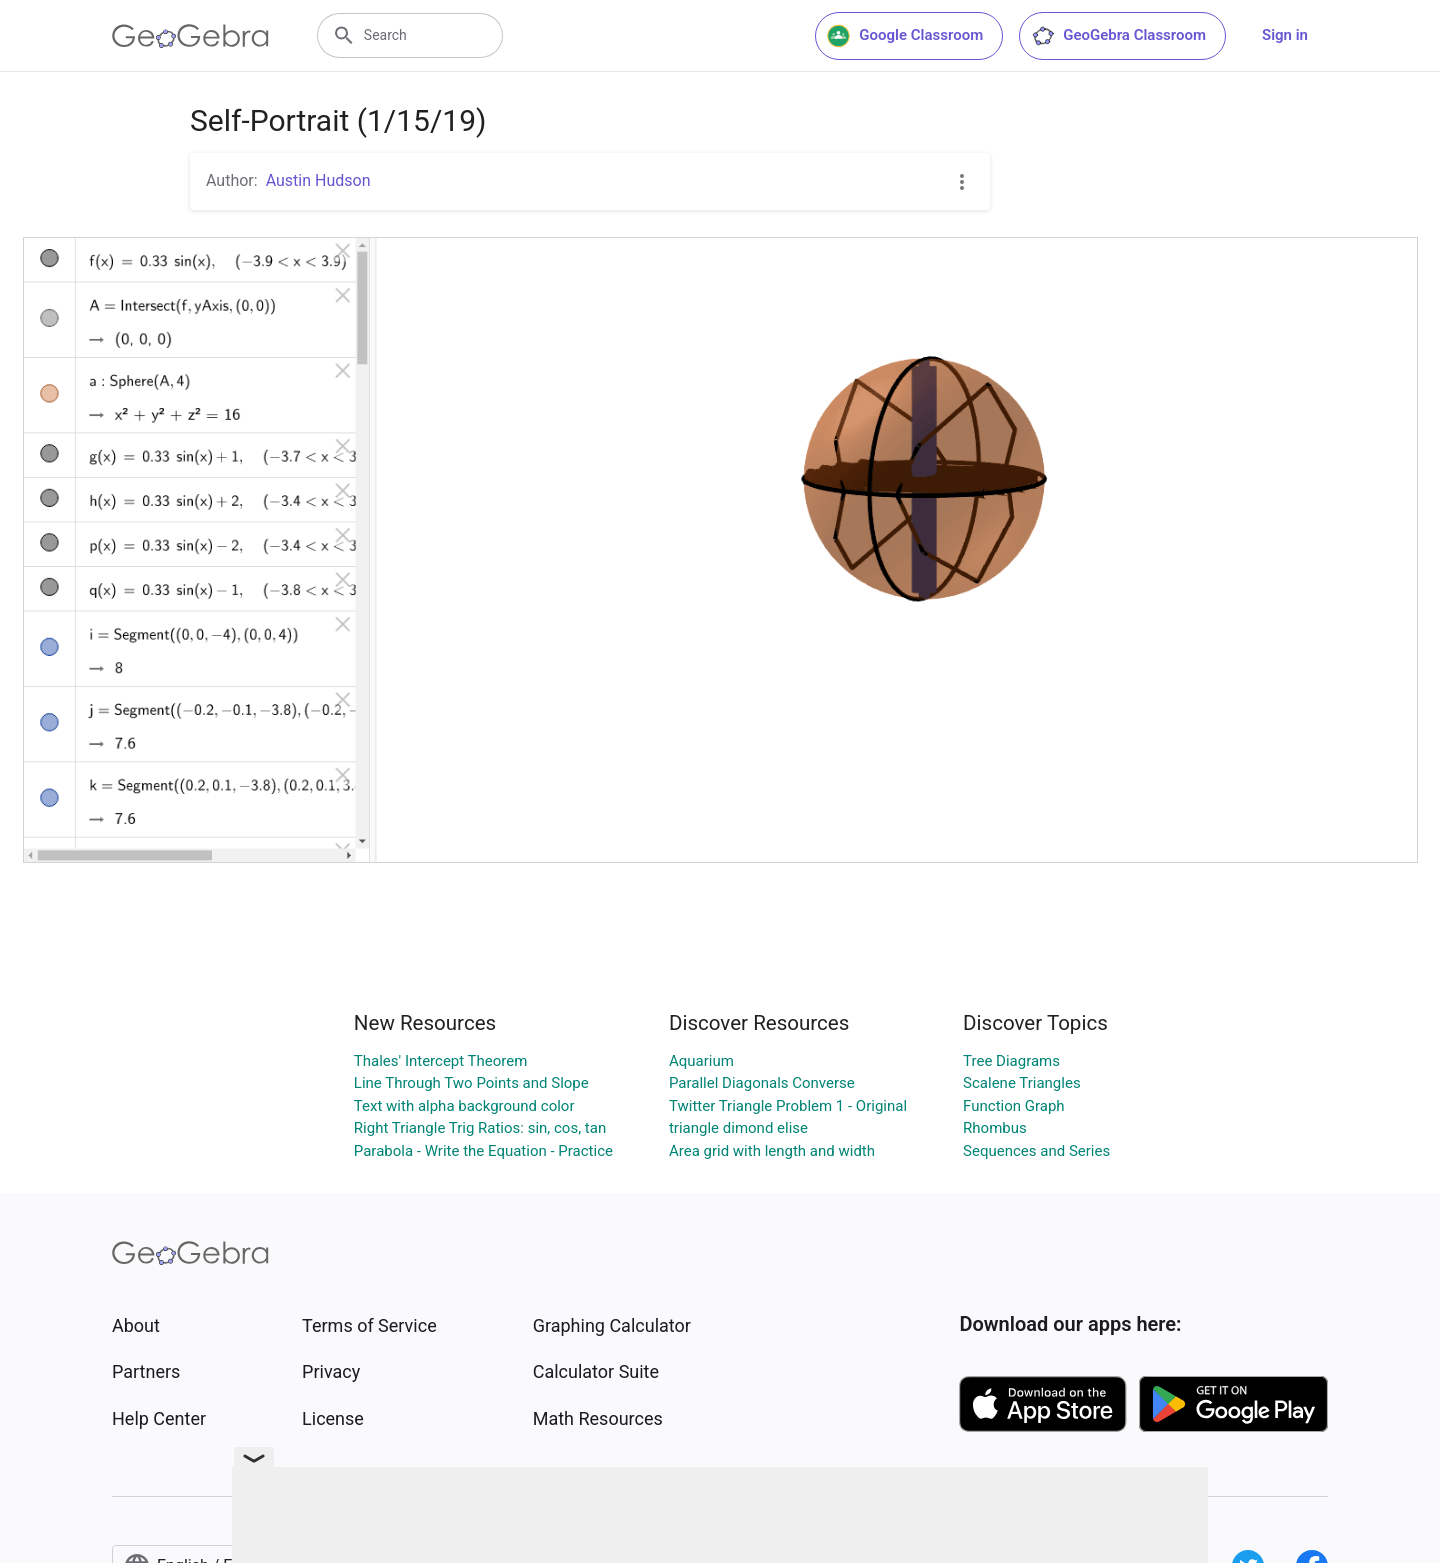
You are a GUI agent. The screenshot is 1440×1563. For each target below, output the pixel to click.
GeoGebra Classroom (1118, 36)
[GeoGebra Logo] (190, 36)
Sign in (1285, 35)
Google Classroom (905, 36)
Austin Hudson (318, 180)
